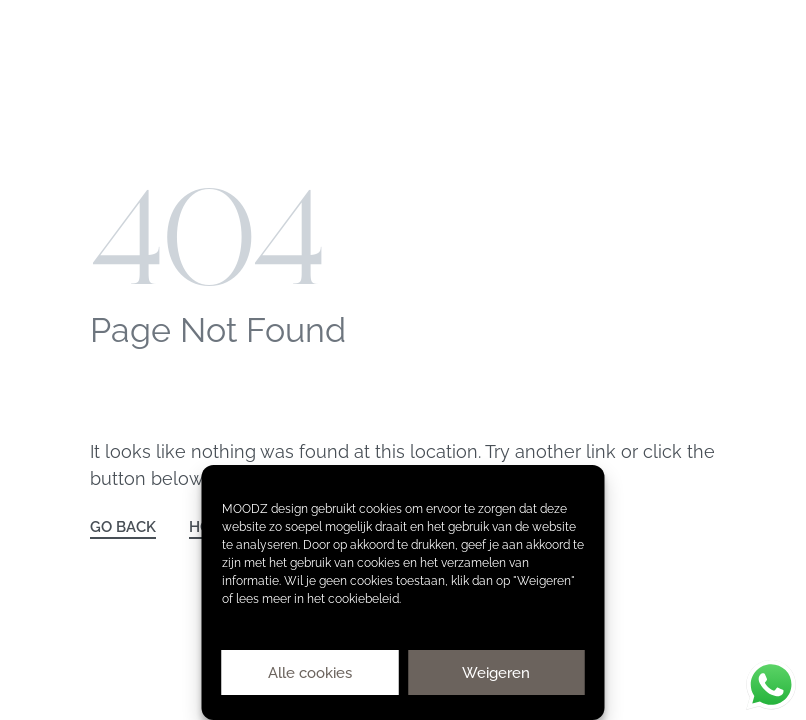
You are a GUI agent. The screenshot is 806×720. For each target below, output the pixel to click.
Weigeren (496, 673)
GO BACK (123, 527)
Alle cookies (310, 673)
